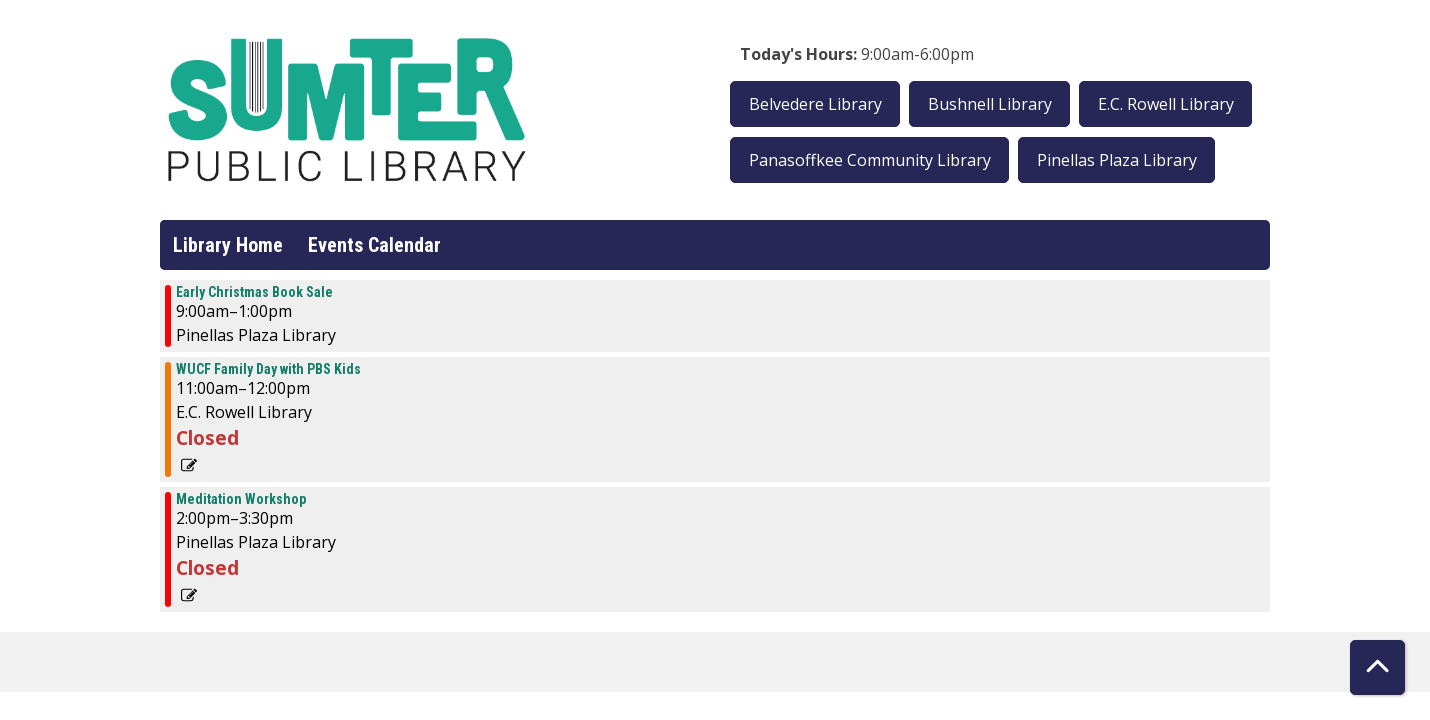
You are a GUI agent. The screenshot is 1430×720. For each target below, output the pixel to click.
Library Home (228, 245)
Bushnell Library (990, 104)
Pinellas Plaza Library (1117, 160)
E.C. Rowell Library (1166, 104)
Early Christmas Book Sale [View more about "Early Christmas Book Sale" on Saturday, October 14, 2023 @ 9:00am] (254, 292)
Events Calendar (374, 245)
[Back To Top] (1377, 667)
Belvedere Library (815, 104)
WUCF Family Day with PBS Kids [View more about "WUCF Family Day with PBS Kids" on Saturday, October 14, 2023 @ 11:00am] (268, 369)
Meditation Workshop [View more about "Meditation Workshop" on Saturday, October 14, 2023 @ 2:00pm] (241, 499)
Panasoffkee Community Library (870, 160)
